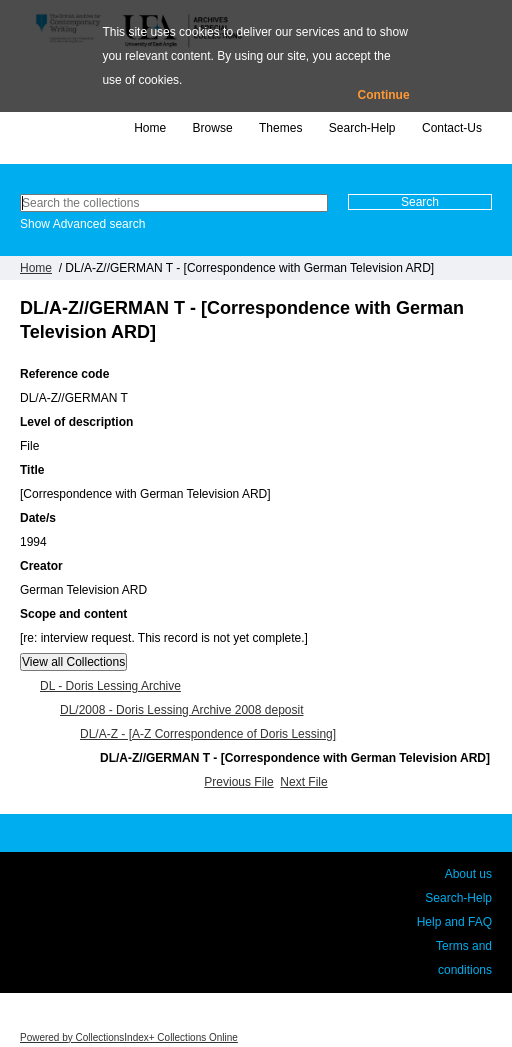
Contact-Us (452, 128)
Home (150, 128)
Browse (213, 128)
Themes (280, 128)
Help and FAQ (454, 922)
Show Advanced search (82, 224)
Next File (303, 782)
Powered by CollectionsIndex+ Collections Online (129, 1037)
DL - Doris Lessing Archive (110, 686)
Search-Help (362, 128)
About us (468, 874)
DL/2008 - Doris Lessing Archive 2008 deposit (181, 710)
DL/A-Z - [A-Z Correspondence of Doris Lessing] (208, 734)
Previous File (238, 782)
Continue (384, 95)
